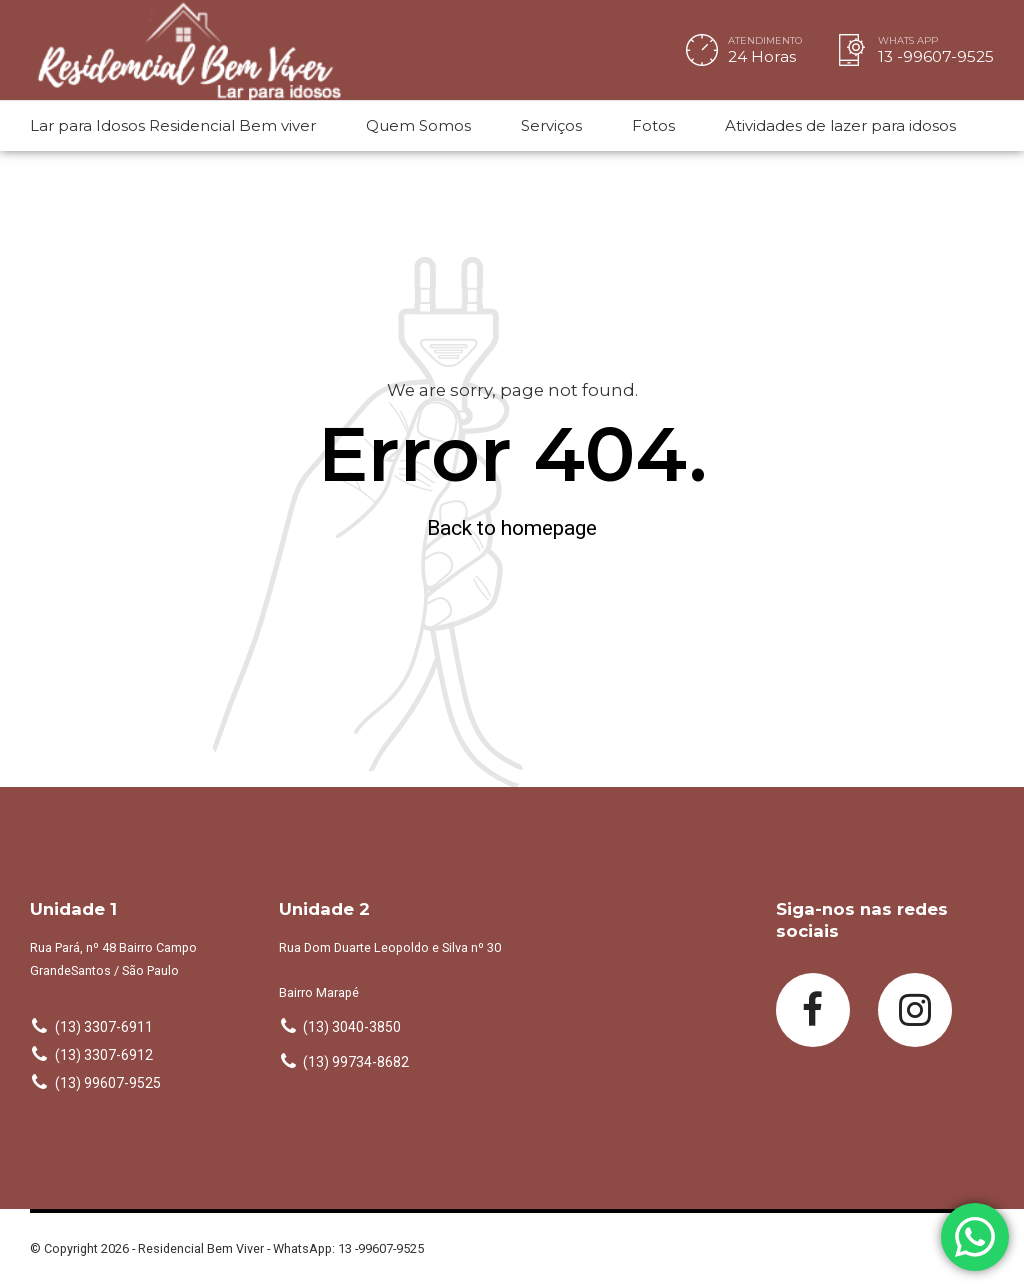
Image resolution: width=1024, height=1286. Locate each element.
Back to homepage (512, 528)
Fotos (653, 125)
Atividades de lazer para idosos (840, 125)
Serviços (551, 125)
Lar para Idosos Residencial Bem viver (173, 125)
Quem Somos (418, 125)
